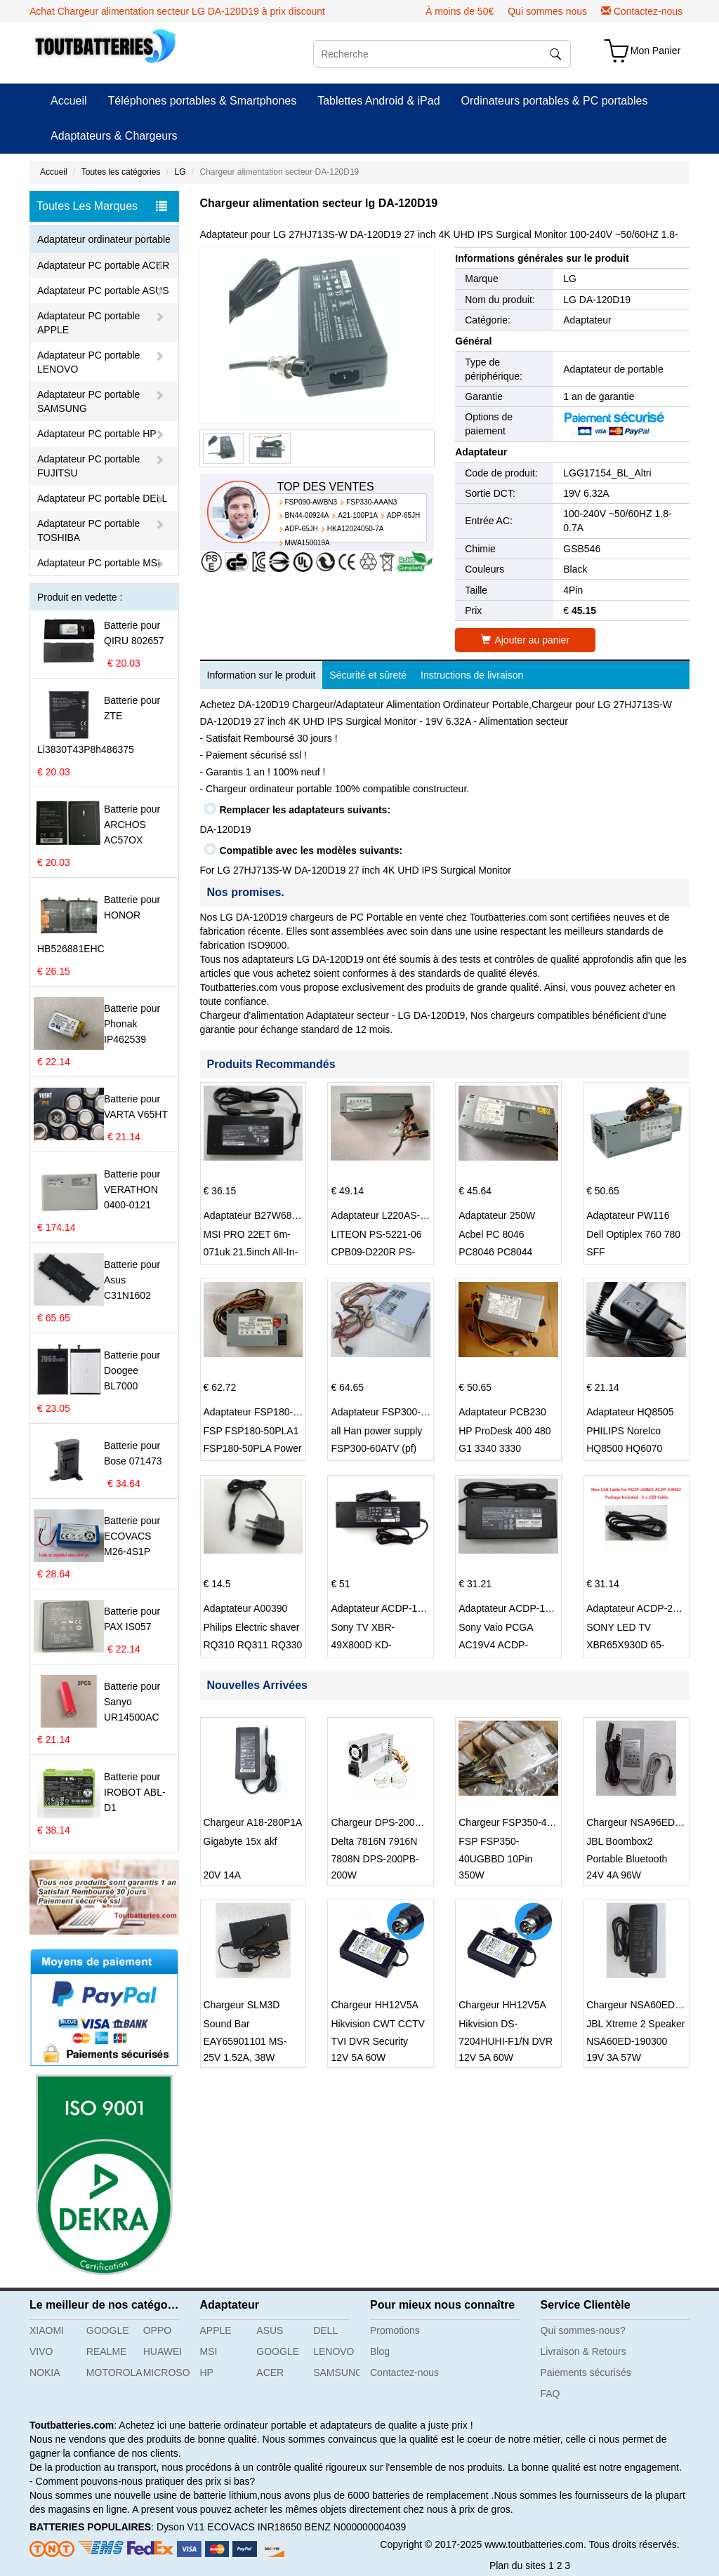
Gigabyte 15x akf (240, 1841)
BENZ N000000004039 (356, 2526)
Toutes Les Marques (102, 206)
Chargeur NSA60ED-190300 (648, 2004)
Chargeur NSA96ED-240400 (648, 1822)
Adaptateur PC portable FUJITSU (88, 466)
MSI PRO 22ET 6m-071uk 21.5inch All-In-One (251, 1252)
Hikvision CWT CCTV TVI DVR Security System (378, 2041)
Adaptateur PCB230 (502, 1411)
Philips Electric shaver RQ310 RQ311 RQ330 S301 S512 (253, 1645)
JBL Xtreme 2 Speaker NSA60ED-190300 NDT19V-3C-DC (635, 2041)
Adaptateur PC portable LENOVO (88, 362)
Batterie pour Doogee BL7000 (132, 1370)
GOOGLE (107, 2330)
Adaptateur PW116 (627, 1215)
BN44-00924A (307, 515)
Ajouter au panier (525, 640)
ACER (270, 2372)
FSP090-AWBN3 (311, 502)
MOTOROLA (109, 2372)
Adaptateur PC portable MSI (98, 562)
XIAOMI (46, 2330)
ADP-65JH (403, 515)
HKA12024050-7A (355, 529)
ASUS (269, 2330)
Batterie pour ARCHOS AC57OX (132, 824)
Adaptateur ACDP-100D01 (516, 1608)
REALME (106, 2351)
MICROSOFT (166, 2372)
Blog (380, 2351)
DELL (325, 2330)
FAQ (550, 2393)
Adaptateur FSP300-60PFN (391, 1411)
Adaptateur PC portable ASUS (103, 290)
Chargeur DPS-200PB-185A (392, 1822)
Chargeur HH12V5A (374, 2004)
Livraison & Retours (583, 2351)
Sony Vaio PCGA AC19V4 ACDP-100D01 (496, 1645)
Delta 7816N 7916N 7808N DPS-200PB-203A (374, 1859)
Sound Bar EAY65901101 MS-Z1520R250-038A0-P (250, 2041)
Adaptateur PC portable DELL (102, 498)
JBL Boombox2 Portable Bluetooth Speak (626, 1859)
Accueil (69, 101)
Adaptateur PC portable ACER (103, 265)
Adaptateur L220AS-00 (380, 1215)
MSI (209, 2351)
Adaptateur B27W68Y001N (263, 1215)
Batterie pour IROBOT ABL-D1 (135, 1792)
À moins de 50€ (460, 11)
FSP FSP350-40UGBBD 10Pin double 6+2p (495, 1859)
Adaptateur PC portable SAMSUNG (88, 401)
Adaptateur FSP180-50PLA (263, 1411)
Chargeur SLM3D (242, 2004)
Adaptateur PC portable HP (97, 433)
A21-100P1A (358, 515)
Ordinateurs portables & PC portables (554, 101)
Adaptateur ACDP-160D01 (388, 1608)
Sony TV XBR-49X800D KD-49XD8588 (363, 1645)
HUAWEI (162, 2351)
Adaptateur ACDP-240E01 (643, 1608)
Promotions (395, 2330)
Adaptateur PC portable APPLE (88, 322)
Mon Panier (656, 50)
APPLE (216, 2330)
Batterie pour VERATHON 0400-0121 (132, 1189)
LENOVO (333, 2351)
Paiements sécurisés (586, 2372)
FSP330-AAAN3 (371, 502)
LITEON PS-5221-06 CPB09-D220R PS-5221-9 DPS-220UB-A (379, 1252)
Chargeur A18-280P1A (253, 1822)
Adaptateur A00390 (246, 1608)
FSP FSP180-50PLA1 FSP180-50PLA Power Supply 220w (253, 1448)
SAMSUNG (336, 2372)
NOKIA (44, 2372)
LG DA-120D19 (597, 299)
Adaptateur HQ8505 (630, 1411)
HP (206, 2372)
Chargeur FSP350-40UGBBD (523, 1822)
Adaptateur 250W (497, 1215)
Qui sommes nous (547, 11)
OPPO (157, 2330)
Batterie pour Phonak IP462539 (132, 1024)
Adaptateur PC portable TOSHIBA (88, 530)
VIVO (41, 2351)
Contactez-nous (648, 11)
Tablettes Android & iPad (378, 101)
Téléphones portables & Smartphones (202, 101)
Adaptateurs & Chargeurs (114, 136)
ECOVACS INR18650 (254, 2526)
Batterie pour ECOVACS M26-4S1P (132, 1536)
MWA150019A (307, 543)
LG (179, 172)
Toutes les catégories (121, 172)
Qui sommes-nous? (583, 2330)
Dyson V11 (180, 2526)
